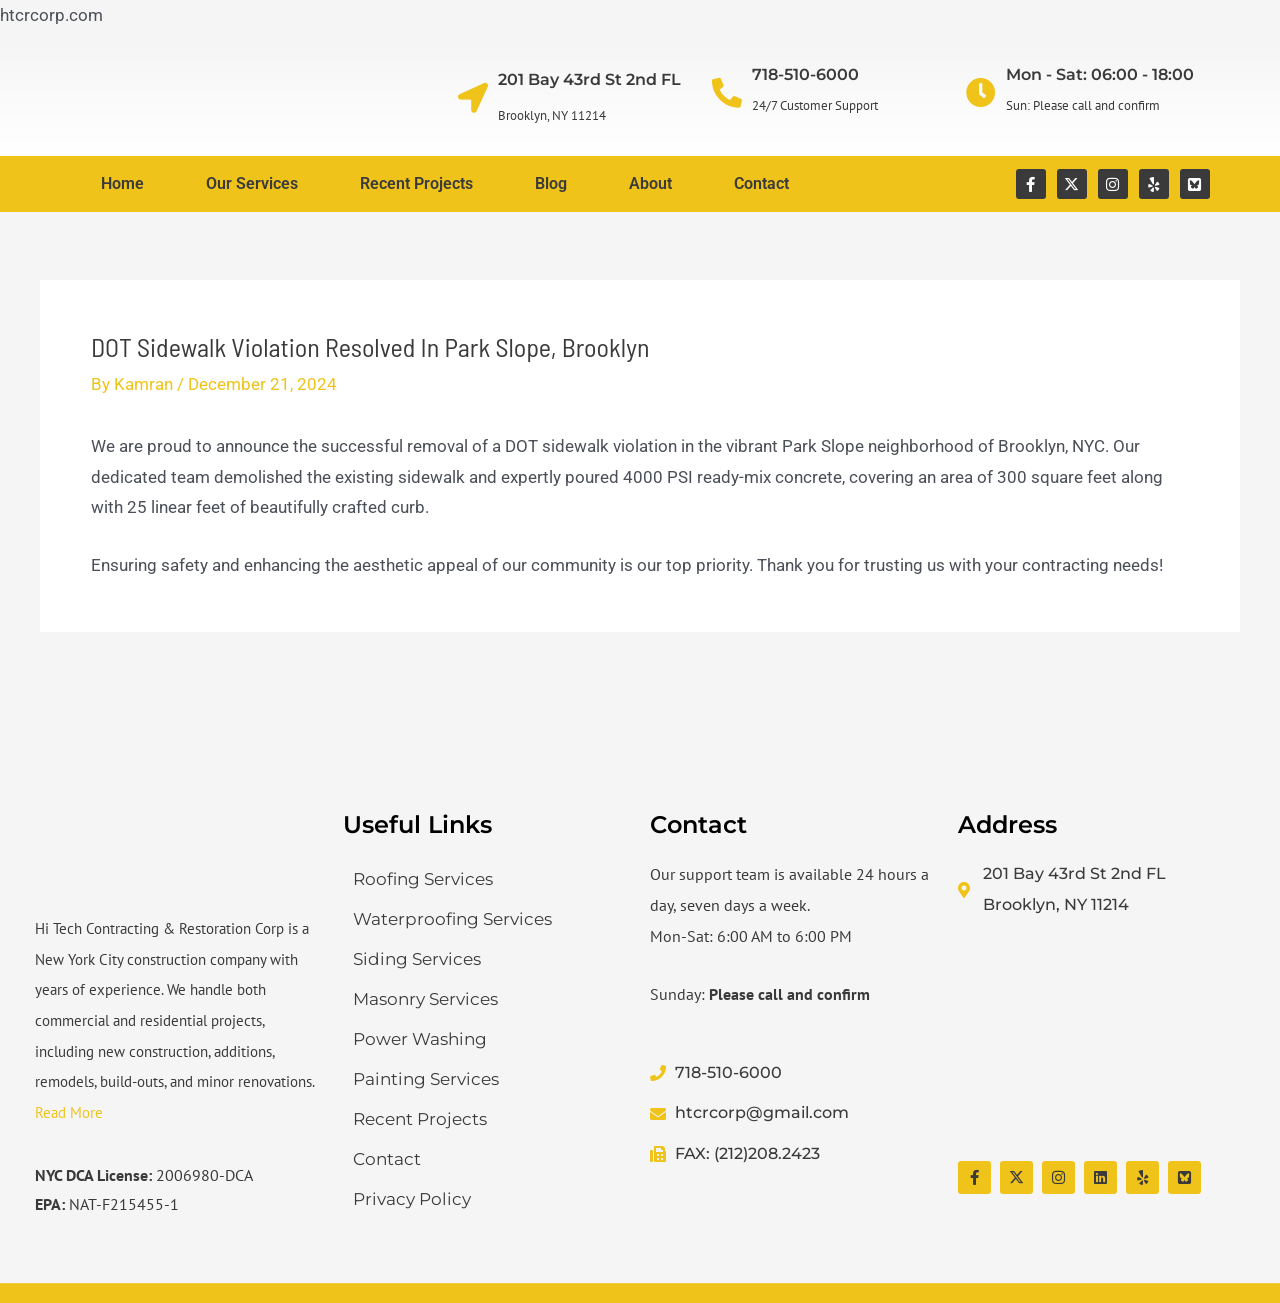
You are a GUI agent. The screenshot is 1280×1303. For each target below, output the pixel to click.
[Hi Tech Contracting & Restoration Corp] (1102, 1041)
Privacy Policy (412, 1199)
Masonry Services (425, 999)
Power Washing (420, 1039)
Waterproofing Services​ (452, 919)
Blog (551, 183)
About (650, 183)
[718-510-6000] (727, 93)
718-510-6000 (805, 74)
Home (122, 183)
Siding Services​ (417, 959)
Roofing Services (423, 879)
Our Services (252, 183)
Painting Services (426, 1079)
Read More (69, 1112)
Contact (761, 183)
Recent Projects (416, 183)
